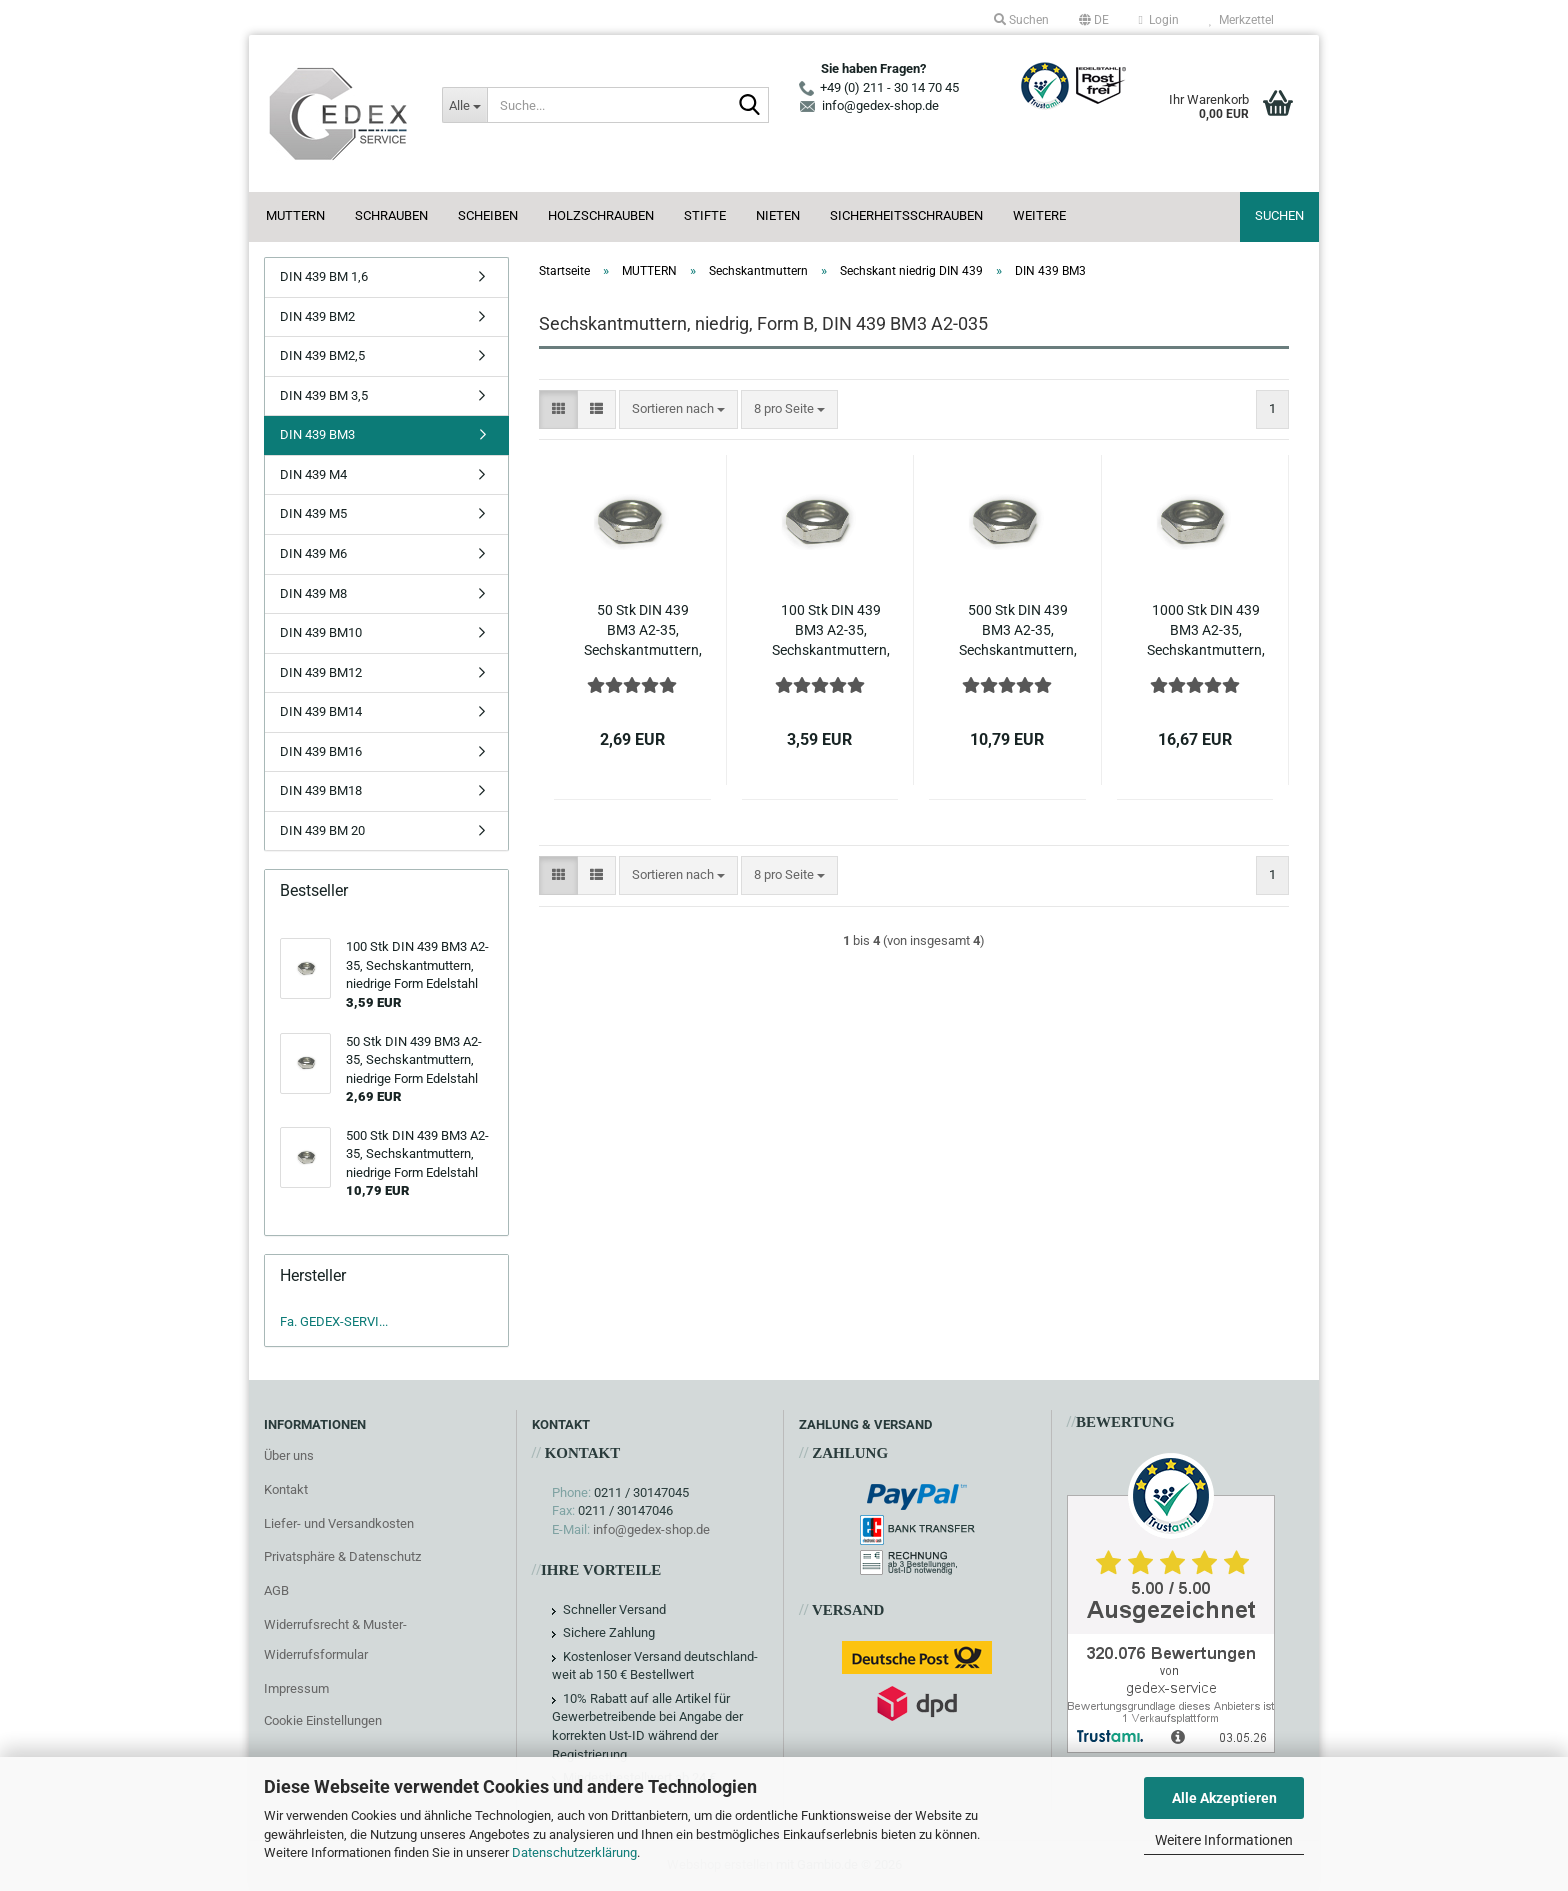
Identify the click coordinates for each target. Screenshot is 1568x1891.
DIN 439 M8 (313, 593)
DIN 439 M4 (313, 474)
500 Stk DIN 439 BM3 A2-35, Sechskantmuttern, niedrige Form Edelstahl (1018, 631)
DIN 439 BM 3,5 (324, 395)
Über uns (289, 1455)
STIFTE (705, 215)
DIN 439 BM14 (321, 711)
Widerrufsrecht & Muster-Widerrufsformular (335, 1639)
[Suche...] (464, 105)
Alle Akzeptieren (1224, 1798)
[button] (1094, 20)
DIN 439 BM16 (321, 751)
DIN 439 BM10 (321, 632)
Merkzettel (1241, 20)
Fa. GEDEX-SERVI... (334, 1321)
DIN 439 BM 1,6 (324, 276)
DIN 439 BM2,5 (322, 355)
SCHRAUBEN (391, 215)
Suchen (1279, 215)
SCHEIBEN (488, 215)
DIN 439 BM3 (317, 434)
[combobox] (678, 409)
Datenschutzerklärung (574, 1852)
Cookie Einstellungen (323, 1720)
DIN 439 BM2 (317, 316)
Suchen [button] (1021, 20)
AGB (276, 1590)
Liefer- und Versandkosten (339, 1523)
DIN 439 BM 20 (322, 830)
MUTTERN (295, 215)
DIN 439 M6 (313, 553)
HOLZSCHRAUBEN (601, 215)
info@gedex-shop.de (651, 1529)
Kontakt (286, 1489)
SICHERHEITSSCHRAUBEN (906, 215)
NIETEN (778, 215)
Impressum (296, 1688)
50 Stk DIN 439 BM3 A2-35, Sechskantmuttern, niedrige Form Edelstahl (643, 631)
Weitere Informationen (1224, 1840)
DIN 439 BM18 (321, 790)
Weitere (1039, 215)
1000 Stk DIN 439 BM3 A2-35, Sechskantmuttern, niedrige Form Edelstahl (1206, 631)
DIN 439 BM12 (321, 672)
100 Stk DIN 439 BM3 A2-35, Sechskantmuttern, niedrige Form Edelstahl (831, 631)
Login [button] (1159, 20)
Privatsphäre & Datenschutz (342, 1556)
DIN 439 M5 (313, 513)
